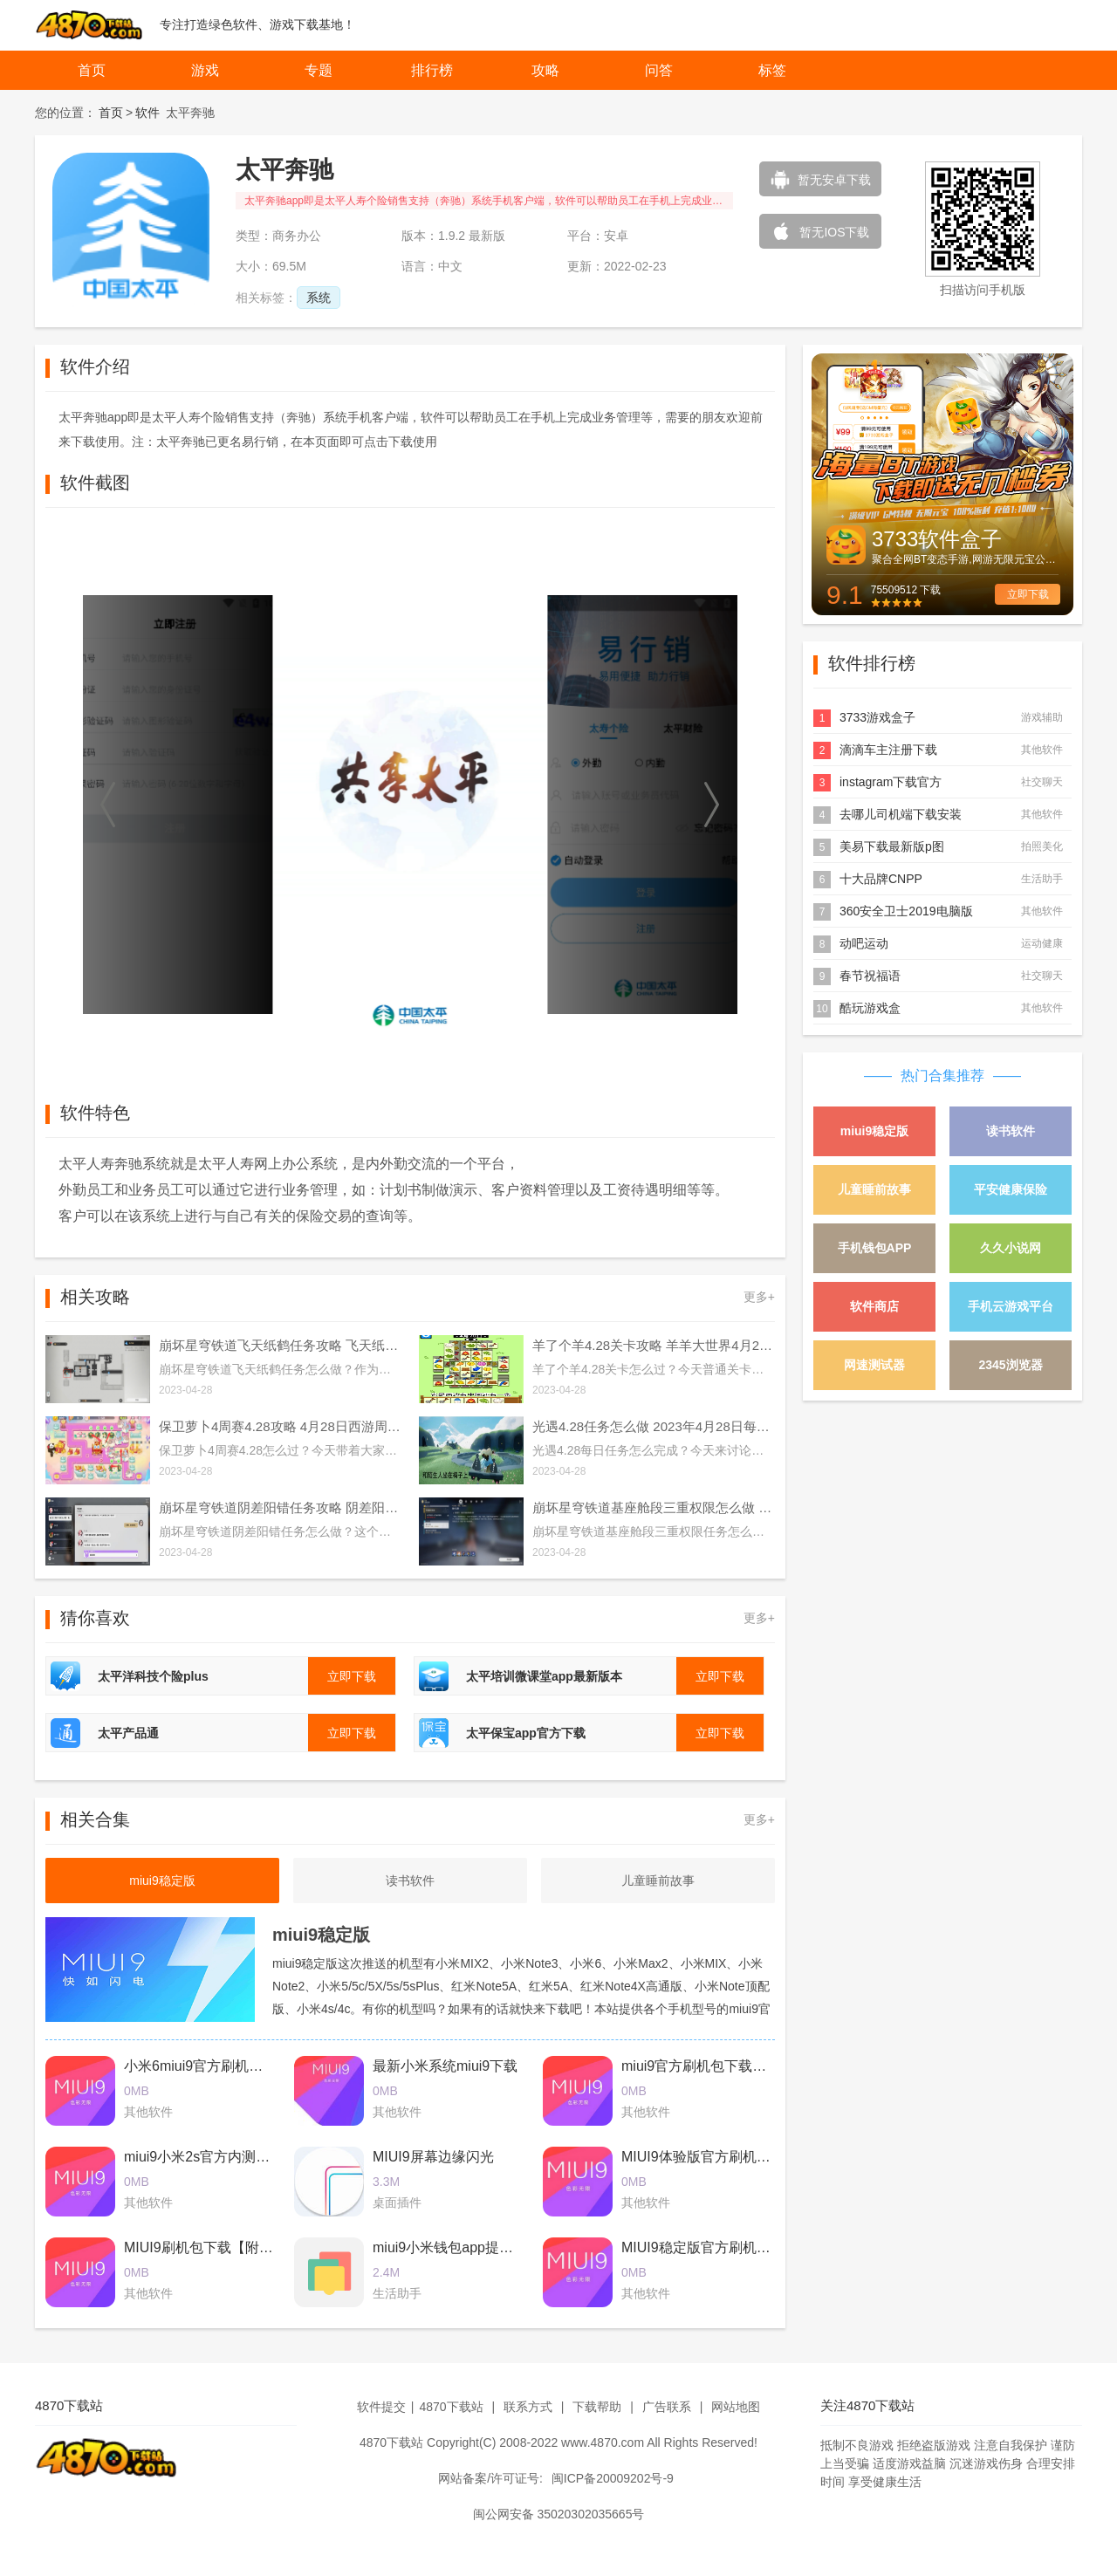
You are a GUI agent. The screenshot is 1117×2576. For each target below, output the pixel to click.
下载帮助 (596, 2407)
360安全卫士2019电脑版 (906, 911)
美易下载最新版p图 (891, 846)
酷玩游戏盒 (870, 1008)
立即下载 (1028, 594)
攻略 (545, 70)
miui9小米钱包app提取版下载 (464, 2247)
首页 (92, 70)
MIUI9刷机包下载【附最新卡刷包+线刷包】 (258, 2247)
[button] (109, 804)
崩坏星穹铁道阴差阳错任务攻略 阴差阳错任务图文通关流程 (280, 1507)
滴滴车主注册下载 (888, 750)
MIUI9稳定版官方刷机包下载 (709, 2247)
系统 (318, 298)
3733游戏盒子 (877, 717)
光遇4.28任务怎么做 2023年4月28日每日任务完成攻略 (653, 1426)
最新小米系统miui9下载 (445, 2066)
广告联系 (666, 2407)
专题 (318, 70)
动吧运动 (863, 943)
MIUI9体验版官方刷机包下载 (709, 2156)
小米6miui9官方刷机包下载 (207, 2066)
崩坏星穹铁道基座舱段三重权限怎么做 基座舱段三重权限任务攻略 (653, 1507)
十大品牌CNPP (880, 879)
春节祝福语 (870, 976)
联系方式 (528, 2407)
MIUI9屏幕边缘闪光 (433, 2156)
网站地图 (735, 2407)
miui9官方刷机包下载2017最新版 (723, 2066)
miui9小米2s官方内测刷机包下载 (225, 2156)
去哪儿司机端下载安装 (900, 814)
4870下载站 (451, 2407)
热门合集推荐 (942, 1075)
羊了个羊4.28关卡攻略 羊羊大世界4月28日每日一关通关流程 (653, 1345)
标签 (772, 70)
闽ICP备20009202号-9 (613, 2478)
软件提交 (381, 2407)
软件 (147, 113)
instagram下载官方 (890, 782)
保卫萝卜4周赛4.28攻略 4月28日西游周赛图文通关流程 (280, 1426)
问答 (659, 70)
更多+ (759, 1297)
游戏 (205, 70)
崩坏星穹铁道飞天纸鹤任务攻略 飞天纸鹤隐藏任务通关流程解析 (280, 1345)
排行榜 (432, 70)
